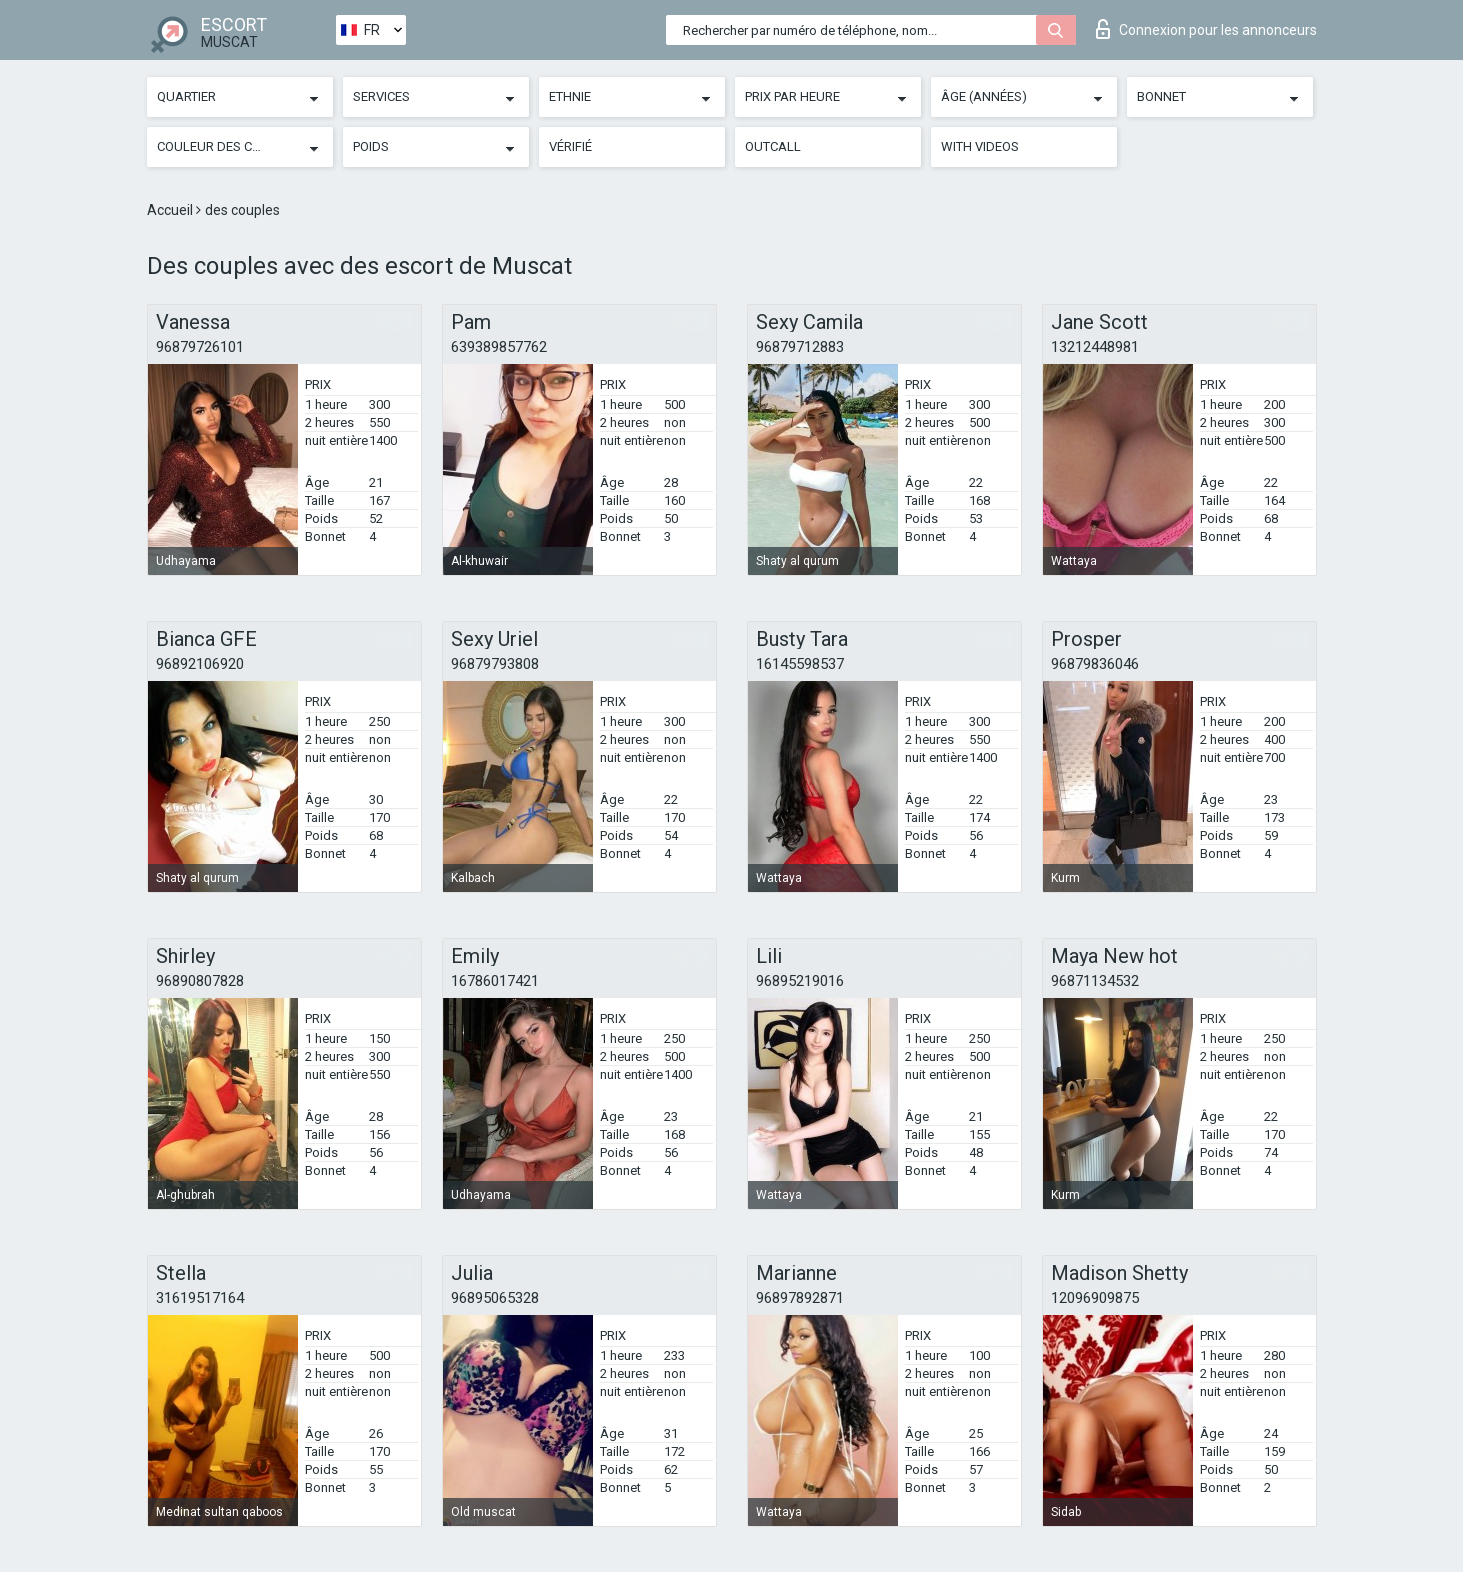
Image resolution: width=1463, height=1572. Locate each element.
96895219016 (800, 981)
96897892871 (800, 1298)
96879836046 (1095, 664)
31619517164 (200, 1298)
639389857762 (499, 347)
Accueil (171, 210)
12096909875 (1095, 1298)
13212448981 (1095, 347)
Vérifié (570, 146)
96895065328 (495, 1298)
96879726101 (200, 347)
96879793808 (495, 664)
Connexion (1206, 29)
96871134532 (1095, 981)
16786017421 (495, 981)
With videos (980, 146)
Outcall (773, 146)
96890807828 (200, 981)
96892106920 (200, 664)
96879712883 (800, 347)
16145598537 (800, 664)
